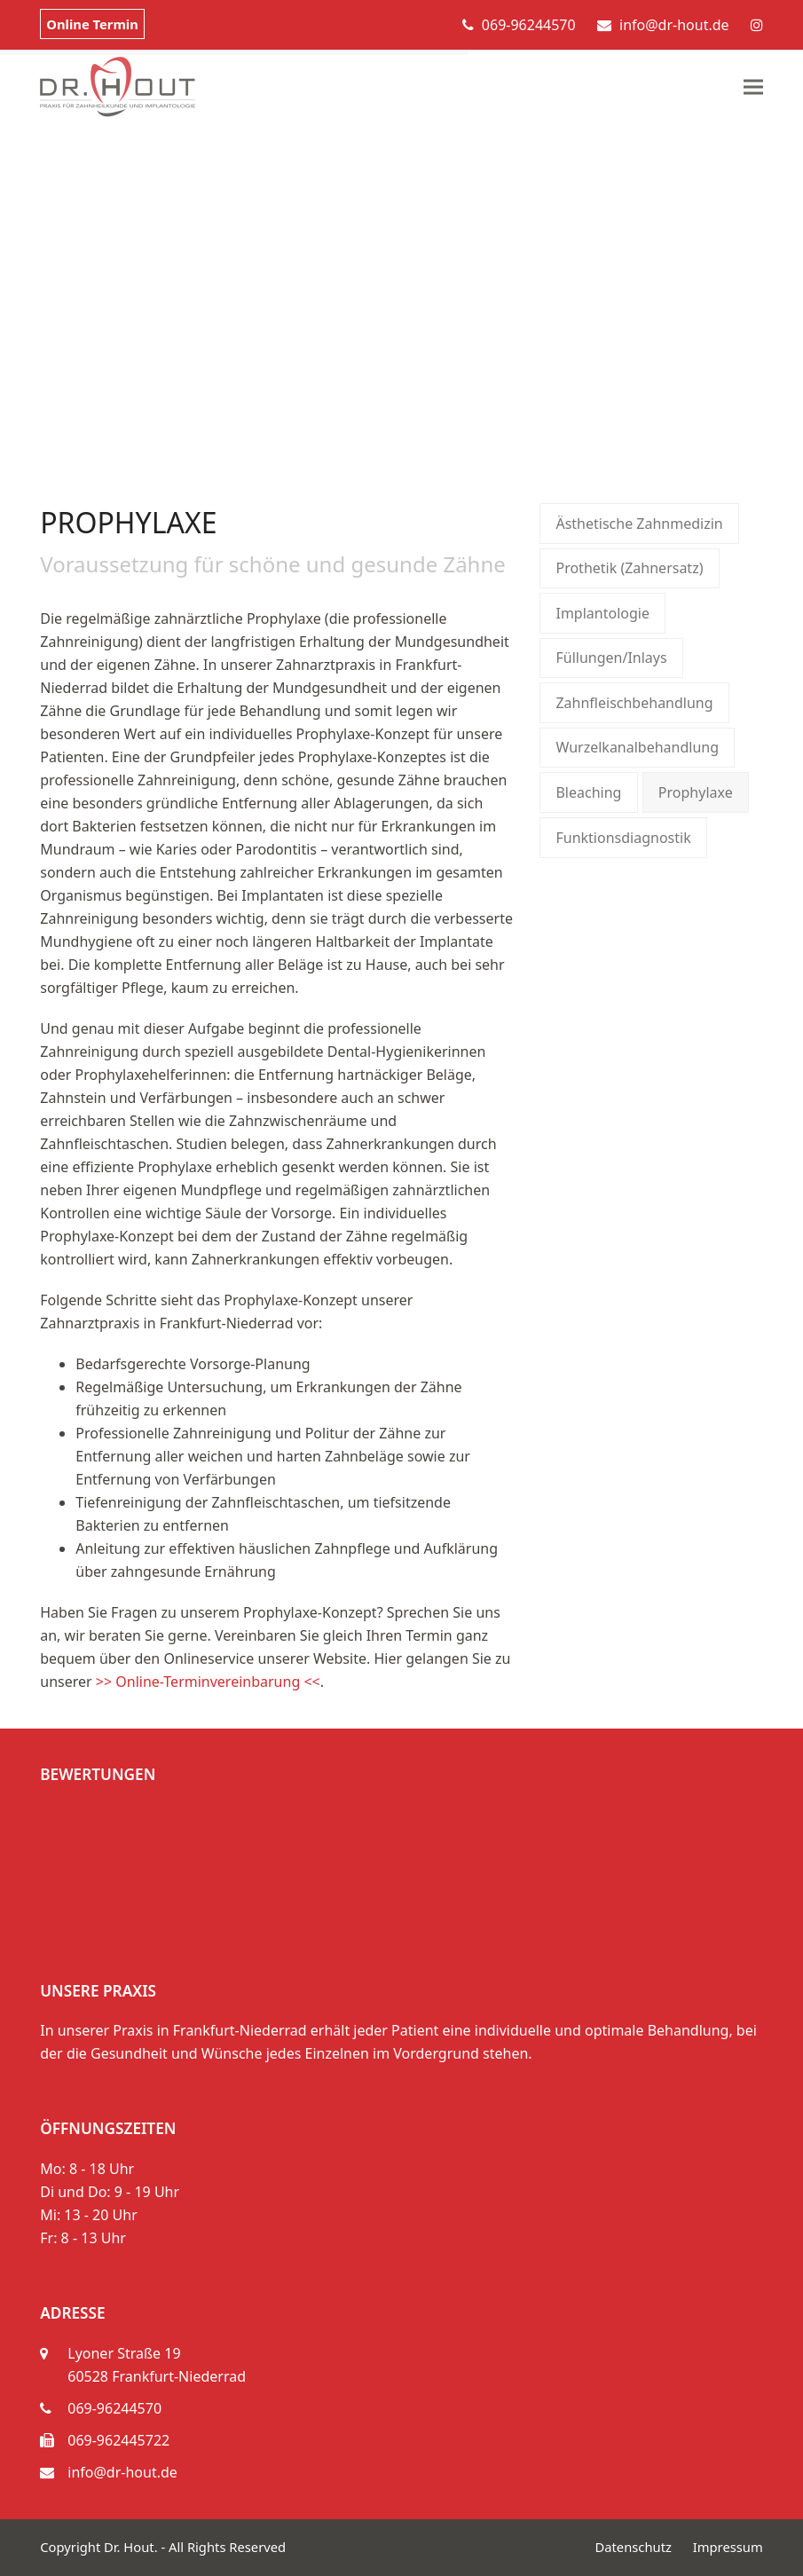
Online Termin (92, 24)
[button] (753, 86)
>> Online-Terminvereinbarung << (208, 1681)
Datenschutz (632, 2547)
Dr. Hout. (131, 2547)
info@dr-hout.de (674, 25)
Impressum (728, 2547)
